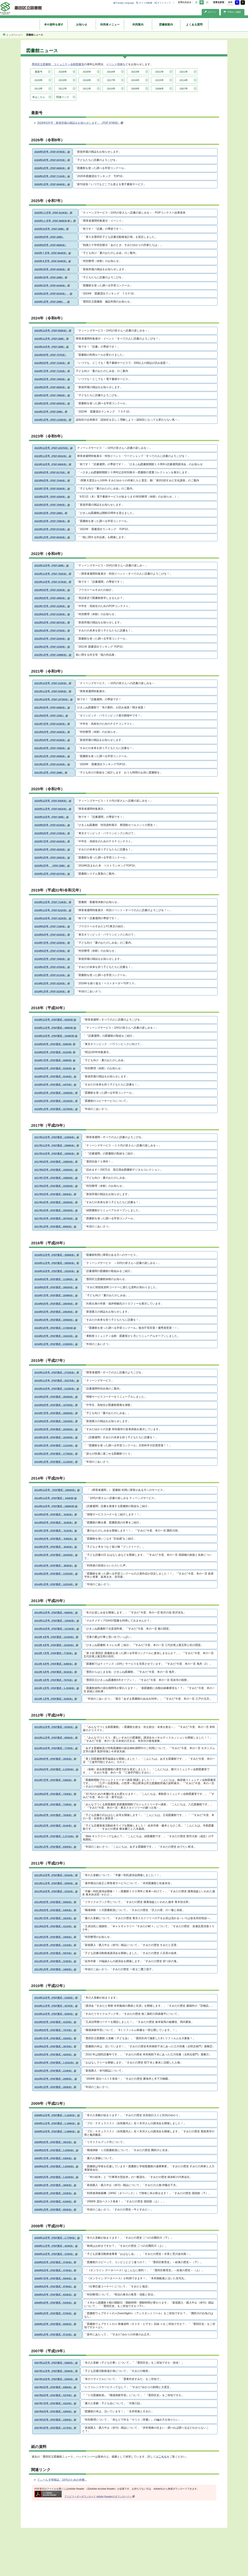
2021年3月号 (50, 756)
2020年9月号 (50, 825)
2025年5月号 (50, 269)
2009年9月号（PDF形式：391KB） (53, 2142)
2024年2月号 (49, 411)
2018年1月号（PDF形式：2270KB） (54, 1109)
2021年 (183, 71)
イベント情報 (114, 64)
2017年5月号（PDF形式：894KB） (53, 1194)
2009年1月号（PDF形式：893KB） (53, 2209)
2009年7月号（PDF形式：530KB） (53, 2158)
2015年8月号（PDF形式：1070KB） (54, 1405)
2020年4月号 (50, 849)
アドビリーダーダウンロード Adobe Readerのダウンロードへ (83, 2496)
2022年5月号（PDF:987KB (50, 622)
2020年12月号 (51, 800)
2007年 (183, 88)
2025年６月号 (51, 261)
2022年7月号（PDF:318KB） (50, 606)
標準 (230, 2)
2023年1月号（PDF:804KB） (50, 537)
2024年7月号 (50, 371)
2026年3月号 (50, 168)
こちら (162, 2456)
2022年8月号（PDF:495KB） (50, 598)
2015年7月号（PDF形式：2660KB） (54, 1413)
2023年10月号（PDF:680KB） (51, 464)
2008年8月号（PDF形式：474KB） (53, 2270)
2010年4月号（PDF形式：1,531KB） (54, 2062)
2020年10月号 (50, 817)
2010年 (111, 88)
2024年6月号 (50, 379)
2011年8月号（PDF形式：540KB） (53, 1910)
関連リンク (62, 97)
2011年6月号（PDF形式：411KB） (53, 1926)
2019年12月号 (51, 902)
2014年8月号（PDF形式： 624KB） (54, 1522)
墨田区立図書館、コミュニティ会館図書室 (58, 64)
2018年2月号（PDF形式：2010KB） (54, 1101)
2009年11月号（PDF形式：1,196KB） (55, 2123)
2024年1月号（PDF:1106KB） (51, 419)
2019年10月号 (51, 918)
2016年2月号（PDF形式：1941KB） (54, 1336)
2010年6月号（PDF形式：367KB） (53, 2046)
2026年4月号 (50, 160)
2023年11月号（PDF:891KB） (51, 456)
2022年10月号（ (51, 581)
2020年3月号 (50, 857)
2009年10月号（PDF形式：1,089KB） (55, 2131)
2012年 (63, 88)
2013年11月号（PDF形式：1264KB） (55, 1620)
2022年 (159, 71)
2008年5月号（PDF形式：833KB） (53, 2294)
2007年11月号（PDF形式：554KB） (54, 2371)
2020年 (38, 80)
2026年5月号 (50, 151)
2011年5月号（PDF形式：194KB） (53, 1937)
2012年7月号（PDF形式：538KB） (53, 1780)
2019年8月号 (50, 934)
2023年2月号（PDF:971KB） (50, 529)
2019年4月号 (50, 967)
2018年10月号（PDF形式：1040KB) (54, 1035)
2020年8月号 (50, 833)
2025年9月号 (49, 237)
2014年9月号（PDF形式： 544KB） (54, 1514)
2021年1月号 (49, 772)
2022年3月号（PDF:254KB (50, 638)
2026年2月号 (50, 176)
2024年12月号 (51, 330)
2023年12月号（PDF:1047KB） (51, 448)
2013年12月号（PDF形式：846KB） (54, 1612)
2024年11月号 (50, 338)
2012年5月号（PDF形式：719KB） (53, 1804)
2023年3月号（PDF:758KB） (50, 521)
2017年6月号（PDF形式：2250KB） (54, 1186)
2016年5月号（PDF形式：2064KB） (54, 1311)
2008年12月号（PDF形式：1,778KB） (55, 2237)
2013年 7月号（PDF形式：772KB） (54, 1653)
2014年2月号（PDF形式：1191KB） (54, 1573)
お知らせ (81, 24)
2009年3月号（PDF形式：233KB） (53, 2193)
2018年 (87, 80)
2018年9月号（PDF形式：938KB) (53, 1044)
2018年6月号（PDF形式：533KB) (53, 1068)
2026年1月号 (50, 184)
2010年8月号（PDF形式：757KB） (53, 2030)
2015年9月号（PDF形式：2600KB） (54, 1396)
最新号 (39, 71)
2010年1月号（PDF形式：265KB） (53, 2087)
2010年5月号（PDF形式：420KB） (53, 2054)
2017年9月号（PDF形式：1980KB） (54, 1161)
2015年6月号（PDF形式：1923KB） (54, 1421)
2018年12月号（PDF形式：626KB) (53, 1019)
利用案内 (137, 24)
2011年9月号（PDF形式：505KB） (53, 1902)
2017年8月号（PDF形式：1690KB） (54, 1169)
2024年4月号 (50, 395)
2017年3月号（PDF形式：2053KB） (54, 1210)
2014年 (183, 80)
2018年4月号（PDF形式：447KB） (53, 1084)
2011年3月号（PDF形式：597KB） (53, 1953)
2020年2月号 (50, 865)
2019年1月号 (50, 991)
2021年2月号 (50, 764)
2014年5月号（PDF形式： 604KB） (54, 1546)
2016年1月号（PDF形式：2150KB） (54, 1344)
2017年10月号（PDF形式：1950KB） (55, 1153)
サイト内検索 (145, 3)
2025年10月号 (50, 229)
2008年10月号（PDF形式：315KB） (54, 2254)
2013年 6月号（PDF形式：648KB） (54, 1663)
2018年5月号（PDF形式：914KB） (53, 1076)
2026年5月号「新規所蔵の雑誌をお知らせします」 (78, 122)
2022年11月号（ (51, 573)
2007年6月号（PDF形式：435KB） (53, 2411)
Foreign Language (125, 3)
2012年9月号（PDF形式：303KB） (53, 1758)
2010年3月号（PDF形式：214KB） (53, 2070)
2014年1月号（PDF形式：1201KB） (54, 1584)
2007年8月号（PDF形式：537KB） (53, 2395)
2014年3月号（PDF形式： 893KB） (54, 1565)
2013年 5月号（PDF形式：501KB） (54, 1672)
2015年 (159, 80)
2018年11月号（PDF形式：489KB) (53, 1027)
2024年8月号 (50, 363)
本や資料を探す (53, 24)
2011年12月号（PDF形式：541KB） (54, 1875)
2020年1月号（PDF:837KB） (50, 873)
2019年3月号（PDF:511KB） (50, 975)
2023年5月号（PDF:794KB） (50, 504)
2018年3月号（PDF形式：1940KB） (54, 1092)
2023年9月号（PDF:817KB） (50, 472)
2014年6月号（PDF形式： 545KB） (54, 1538)
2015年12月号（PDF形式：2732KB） (55, 1372)
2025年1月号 (50, 301)
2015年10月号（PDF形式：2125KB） (55, 1388)
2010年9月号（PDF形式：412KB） (53, 2022)
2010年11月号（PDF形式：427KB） (54, 2005)
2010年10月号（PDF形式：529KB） (54, 2014)
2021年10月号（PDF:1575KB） (51, 699)
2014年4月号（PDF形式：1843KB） (54, 1555)
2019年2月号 (50, 983)
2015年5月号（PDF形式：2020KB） (54, 1429)
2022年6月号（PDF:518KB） (50, 614)
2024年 (111, 71)
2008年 (159, 88)
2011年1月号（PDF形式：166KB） (53, 1969)
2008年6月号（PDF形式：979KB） (53, 2286)
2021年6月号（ (50, 732)
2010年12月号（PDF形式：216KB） (54, 1997)
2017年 (111, 80)
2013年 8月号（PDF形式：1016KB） (54, 1645)
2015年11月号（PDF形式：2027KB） (55, 1380)
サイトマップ (164, 3)
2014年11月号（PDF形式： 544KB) (54, 1498)
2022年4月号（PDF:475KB (50, 630)
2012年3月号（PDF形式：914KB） (53, 1825)
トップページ (13, 35)
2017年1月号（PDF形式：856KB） (53, 1226)
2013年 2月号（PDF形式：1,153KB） (55, 1688)
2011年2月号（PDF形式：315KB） (53, 1961)
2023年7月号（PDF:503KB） (50, 488)
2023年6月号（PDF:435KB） (50, 496)
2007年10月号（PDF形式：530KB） (54, 2379)
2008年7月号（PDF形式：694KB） (53, 2278)
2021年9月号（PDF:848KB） (50, 707)
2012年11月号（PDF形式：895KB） (54, 1737)
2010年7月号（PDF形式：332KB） (53, 2038)
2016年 (135, 80)
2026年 (63, 71)
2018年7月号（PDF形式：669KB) (53, 1060)
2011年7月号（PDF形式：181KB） (53, 1918)
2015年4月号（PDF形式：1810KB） (54, 1437)
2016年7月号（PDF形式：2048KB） (54, 1295)
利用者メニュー (110, 24)
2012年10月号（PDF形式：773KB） (54, 1748)
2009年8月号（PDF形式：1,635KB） (54, 2150)
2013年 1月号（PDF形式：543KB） (54, 1698)
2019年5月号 (50, 959)
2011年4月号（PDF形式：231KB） (53, 1945)
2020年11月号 (51, 808)
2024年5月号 (50, 387)
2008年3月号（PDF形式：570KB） (53, 2313)
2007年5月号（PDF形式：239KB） (53, 2419)
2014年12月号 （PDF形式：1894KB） (55, 1490)
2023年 (135, 71)
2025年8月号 (50, 245)
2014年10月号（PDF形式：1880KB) (54, 1506)
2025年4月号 (49, 277)
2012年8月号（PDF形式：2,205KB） (54, 1769)
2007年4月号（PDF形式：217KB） (53, 2427)
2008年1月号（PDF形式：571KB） (53, 2334)
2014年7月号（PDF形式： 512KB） (54, 1530)
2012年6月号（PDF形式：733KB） (53, 1794)
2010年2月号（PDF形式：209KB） (54, 2078)
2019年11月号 (51, 910)
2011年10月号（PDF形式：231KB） (54, 1891)
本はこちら (38, 97)
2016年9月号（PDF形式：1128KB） (54, 1279)
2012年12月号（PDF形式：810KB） (54, 1727)
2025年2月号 (51, 293)
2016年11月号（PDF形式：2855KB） (55, 1263)
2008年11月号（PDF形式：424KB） (54, 2246)
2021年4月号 (50, 748)
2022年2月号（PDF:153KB (50, 646)
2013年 (38, 88)
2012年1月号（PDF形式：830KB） (53, 1846)
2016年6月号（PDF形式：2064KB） (54, 1303)
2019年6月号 (50, 950)
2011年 (87, 88)
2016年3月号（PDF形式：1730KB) (53, 1328)
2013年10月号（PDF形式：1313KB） (55, 1628)
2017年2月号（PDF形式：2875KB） (54, 1218)
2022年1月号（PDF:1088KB (51, 654)
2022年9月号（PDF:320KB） (50, 590)
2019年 (63, 80)
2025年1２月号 (51, 212)
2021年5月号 (50, 740)
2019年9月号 (50, 926)
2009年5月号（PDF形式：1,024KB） (54, 2177)
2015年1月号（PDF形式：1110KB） (54, 1461)
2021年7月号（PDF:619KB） (50, 723)
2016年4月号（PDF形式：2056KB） (54, 1319)
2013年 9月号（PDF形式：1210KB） (54, 1637)
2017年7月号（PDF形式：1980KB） (54, 1177)
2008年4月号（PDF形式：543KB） (53, 2302)
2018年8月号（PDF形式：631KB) (53, 1052)
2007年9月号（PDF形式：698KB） (53, 2387)
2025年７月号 (51, 253)
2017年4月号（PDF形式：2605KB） (54, 1202)
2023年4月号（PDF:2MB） (49, 513)
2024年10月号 (50, 346)
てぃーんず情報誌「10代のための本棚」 (62, 2479)
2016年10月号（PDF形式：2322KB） (55, 1271)
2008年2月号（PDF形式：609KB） (53, 2324)
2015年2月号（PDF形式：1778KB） (54, 1453)
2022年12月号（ (50, 565)
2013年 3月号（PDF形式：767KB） (54, 1680)
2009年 (135, 88)
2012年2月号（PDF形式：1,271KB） (54, 1836)
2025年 (87, 71)
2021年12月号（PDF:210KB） (51, 683)
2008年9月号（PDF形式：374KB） (53, 2262)
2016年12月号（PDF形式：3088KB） (55, 1255)
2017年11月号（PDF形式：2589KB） (55, 1145)
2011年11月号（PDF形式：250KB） (54, 1883)
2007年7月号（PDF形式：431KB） (53, 2403)
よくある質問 (194, 24)
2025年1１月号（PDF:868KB (50, 220)
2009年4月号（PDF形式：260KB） (53, 2185)
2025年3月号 (50, 285)
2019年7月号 (50, 942)
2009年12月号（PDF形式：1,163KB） (55, 2115)
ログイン (210, 12)
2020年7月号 (50, 841)
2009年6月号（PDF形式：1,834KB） (54, 2166)
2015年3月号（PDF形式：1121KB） (54, 1445)
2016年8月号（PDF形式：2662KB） (54, 1287)
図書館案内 (166, 24)
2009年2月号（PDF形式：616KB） (53, 2201)
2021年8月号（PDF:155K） (49, 715)
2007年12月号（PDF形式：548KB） (54, 2362)
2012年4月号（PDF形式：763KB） (53, 1815)
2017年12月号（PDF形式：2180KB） (55, 1137)
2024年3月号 (50, 403)
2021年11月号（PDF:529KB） (51, 691)
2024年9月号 (50, 354)
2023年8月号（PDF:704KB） (50, 480)
